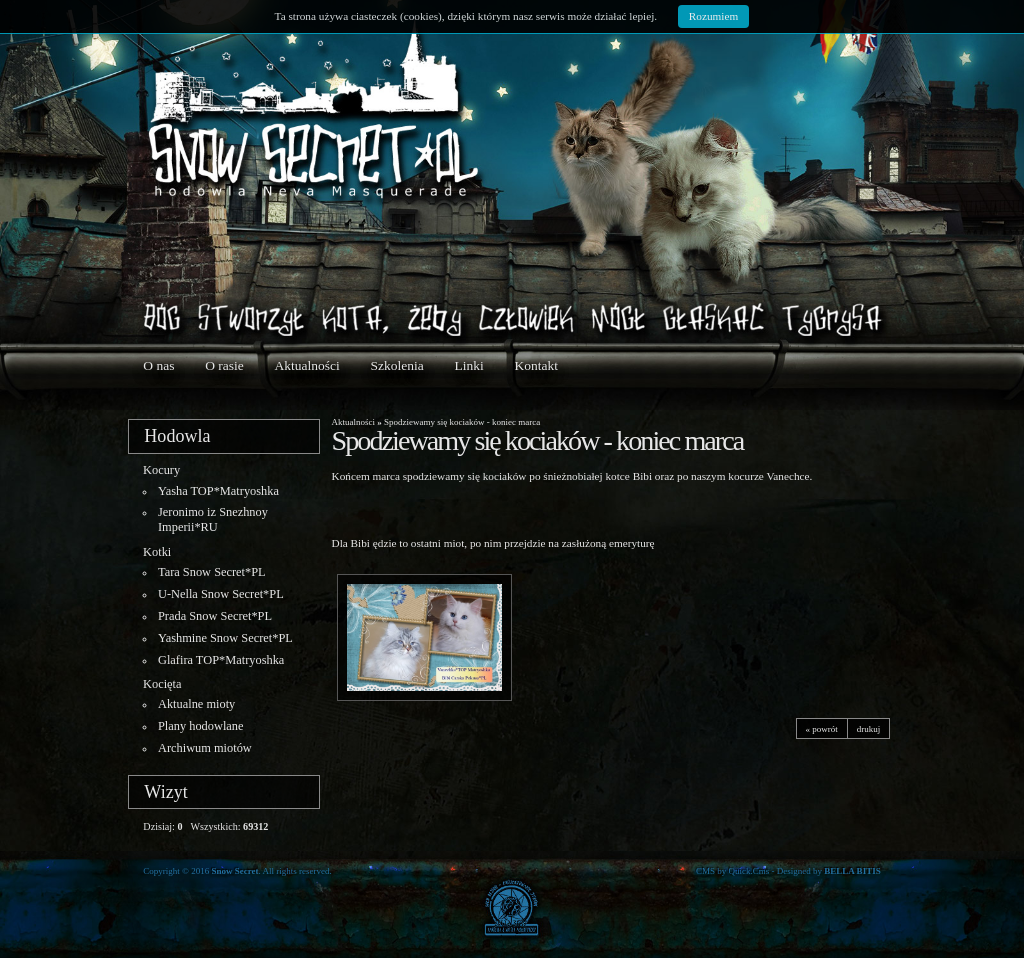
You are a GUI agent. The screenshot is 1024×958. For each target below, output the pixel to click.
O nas (158, 365)
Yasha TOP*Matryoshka (218, 491)
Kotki (157, 552)
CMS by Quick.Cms (732, 871)
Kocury (161, 470)
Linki (468, 365)
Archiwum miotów (205, 748)
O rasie (224, 365)
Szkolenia (397, 365)
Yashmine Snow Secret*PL (225, 638)
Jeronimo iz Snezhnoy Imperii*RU (213, 519)
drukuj (869, 728)
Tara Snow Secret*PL (212, 572)
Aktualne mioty (196, 704)
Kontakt (536, 365)
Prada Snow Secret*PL (215, 616)
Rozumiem (713, 16)
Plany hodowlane (201, 726)
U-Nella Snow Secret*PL (221, 594)
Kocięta (162, 684)
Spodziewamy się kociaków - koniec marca (462, 422)
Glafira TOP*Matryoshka (221, 660)
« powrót (822, 728)
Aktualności (307, 365)
